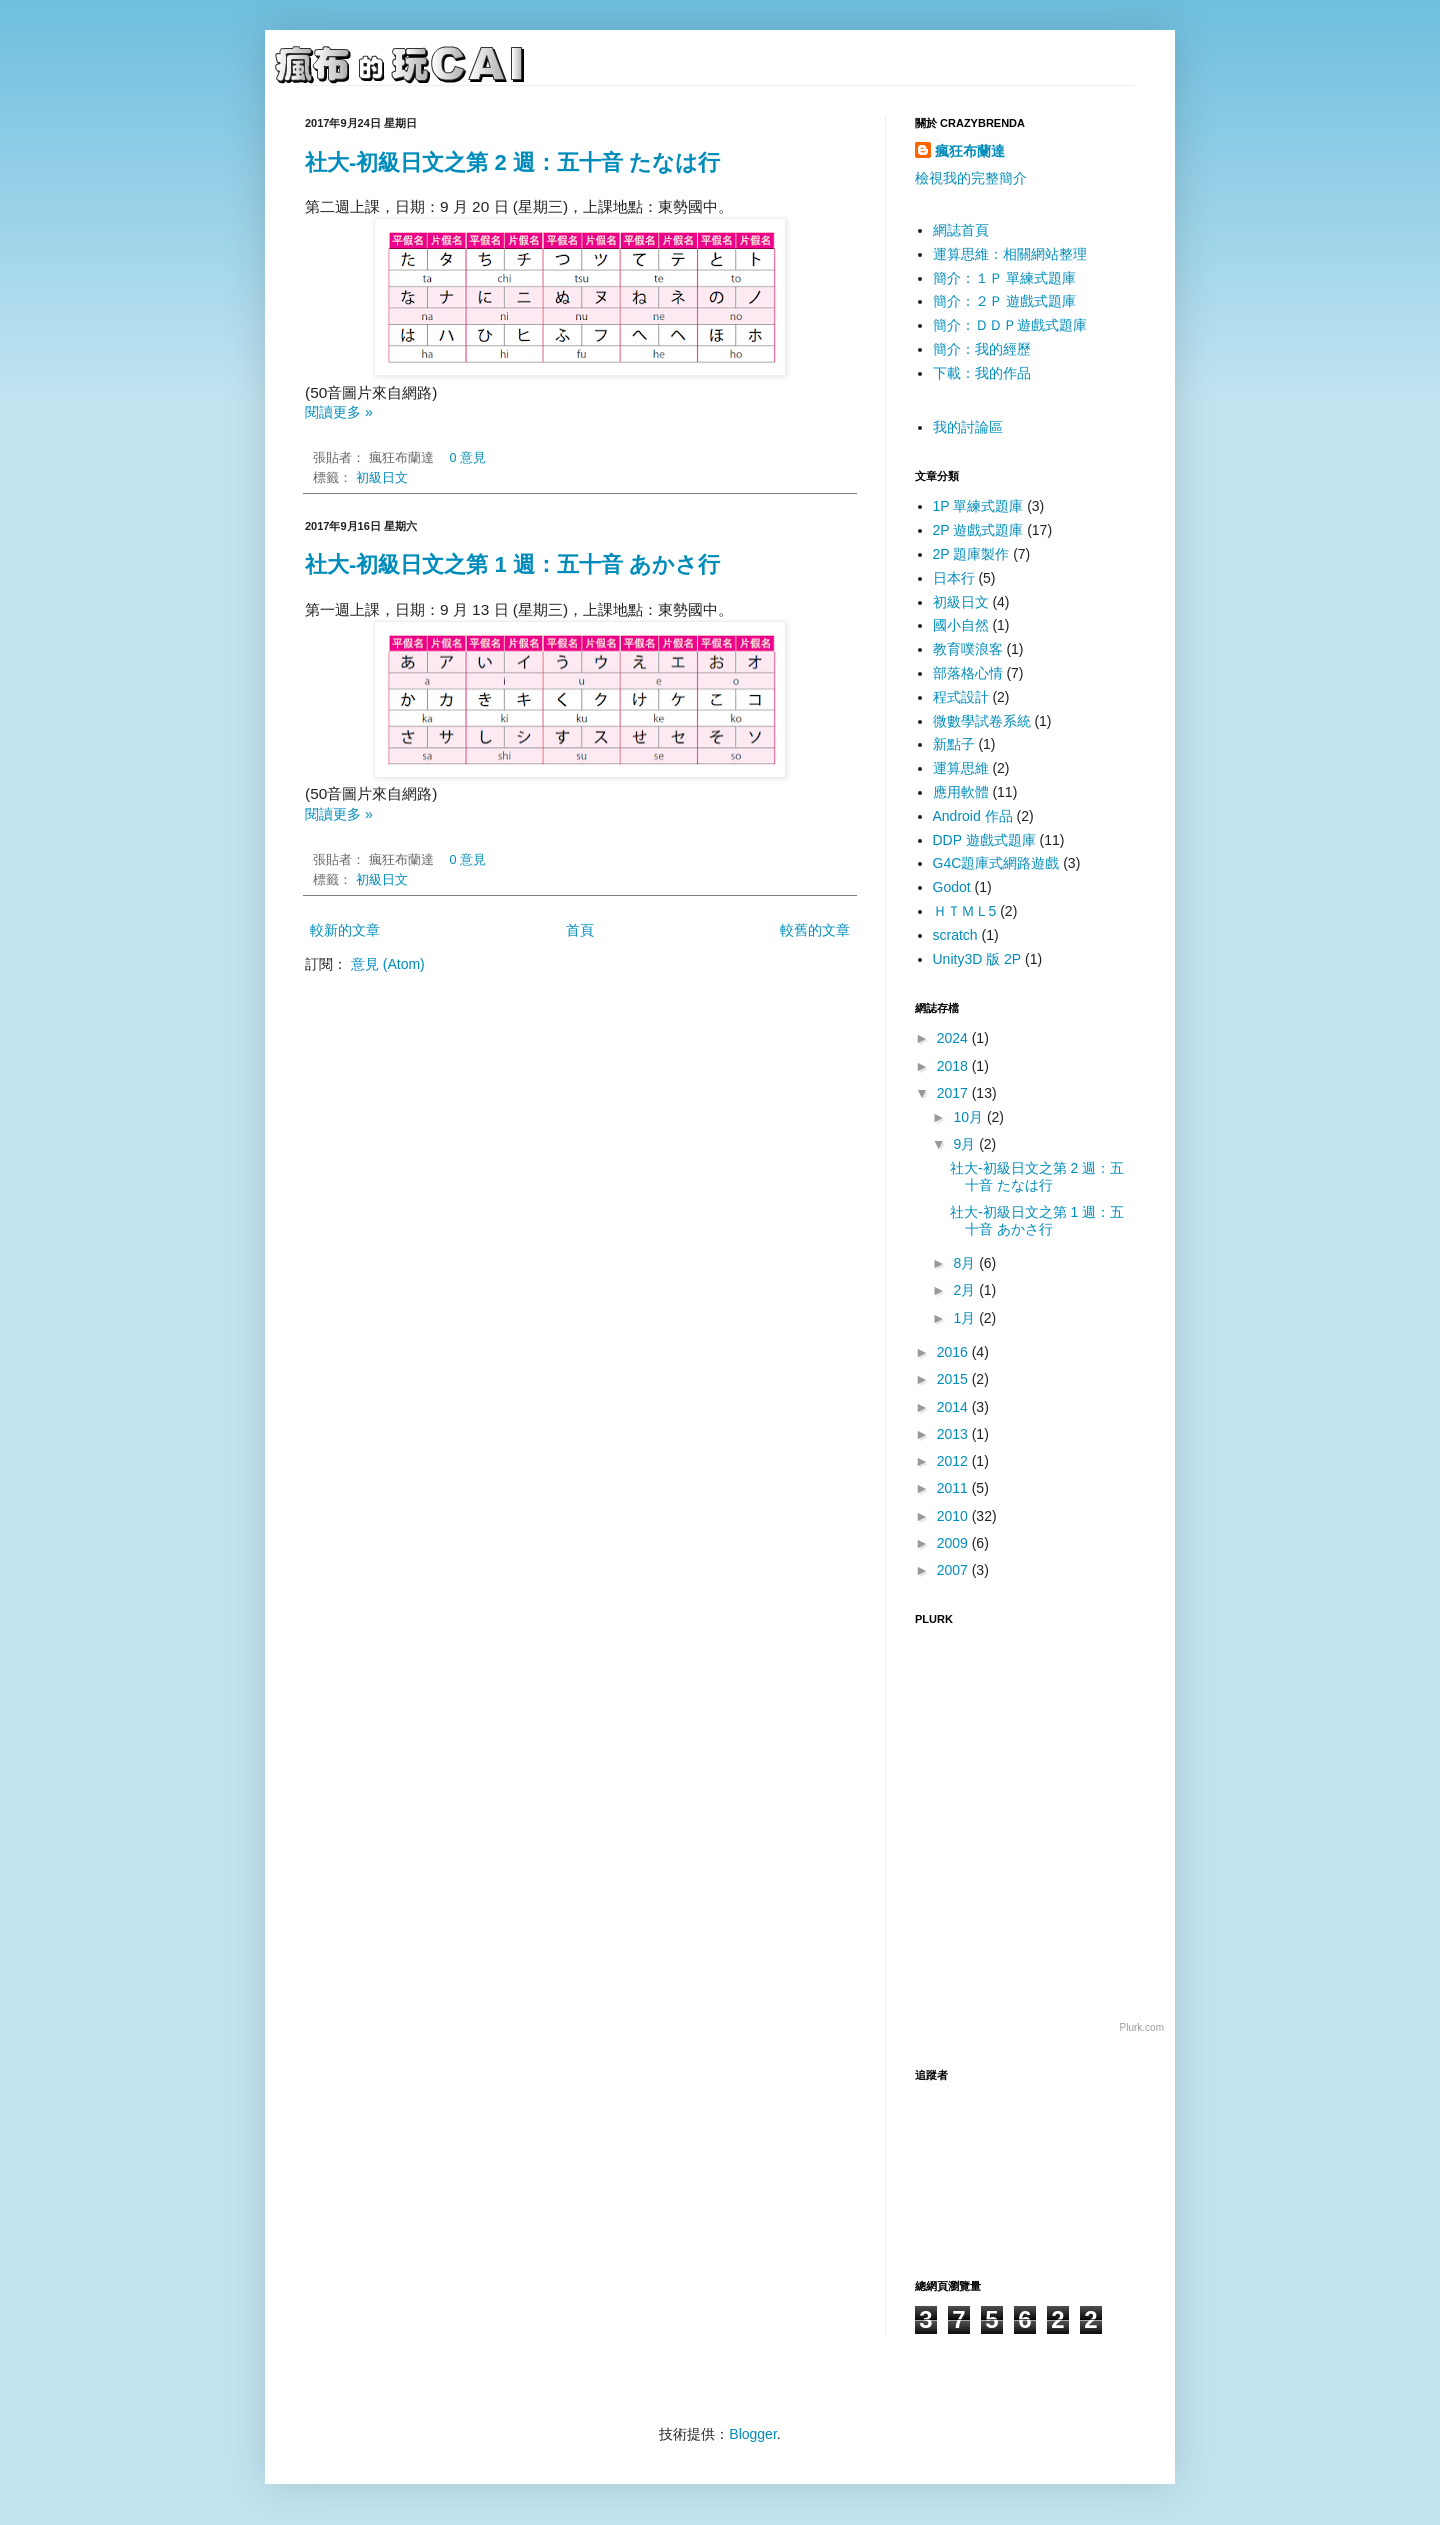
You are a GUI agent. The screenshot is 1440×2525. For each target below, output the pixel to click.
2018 (954, 1066)
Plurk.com (1142, 2027)
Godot (952, 887)
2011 (954, 1488)
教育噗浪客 (968, 649)
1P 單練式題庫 (978, 506)
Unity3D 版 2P (977, 959)
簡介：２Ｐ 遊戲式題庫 (1005, 301)
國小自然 (961, 625)
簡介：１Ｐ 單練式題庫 (1005, 278)
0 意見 (468, 458)
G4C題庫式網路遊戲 (996, 863)
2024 (954, 1038)
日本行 (954, 578)
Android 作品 (973, 816)
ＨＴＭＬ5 (965, 911)
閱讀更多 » (339, 412)
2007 (954, 1570)
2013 (954, 1434)
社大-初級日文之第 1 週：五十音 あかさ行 (512, 564)
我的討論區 (968, 427)
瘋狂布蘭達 (970, 151)
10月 (969, 1117)
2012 (954, 1461)
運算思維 (961, 768)
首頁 (580, 930)
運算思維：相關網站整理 (1010, 254)
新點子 (954, 744)
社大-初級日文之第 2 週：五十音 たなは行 (512, 162)
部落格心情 (968, 673)
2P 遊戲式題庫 (978, 530)
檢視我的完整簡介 (971, 178)
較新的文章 (345, 930)
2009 (954, 1543)
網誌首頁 (961, 230)
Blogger (752, 2434)
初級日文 (382, 478)
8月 (966, 1263)
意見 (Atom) (388, 964)
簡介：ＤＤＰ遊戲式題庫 (1010, 325)
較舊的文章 (815, 930)
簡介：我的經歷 (982, 349)
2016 (954, 1352)
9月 (966, 1144)
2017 (954, 1093)
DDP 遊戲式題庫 (984, 840)
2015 (954, 1379)
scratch (955, 935)
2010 (954, 1516)
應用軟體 (961, 792)
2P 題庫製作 (971, 554)
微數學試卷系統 (982, 721)
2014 (954, 1407)
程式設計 (961, 697)
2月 (966, 1290)
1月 (966, 1318)
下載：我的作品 (982, 373)
